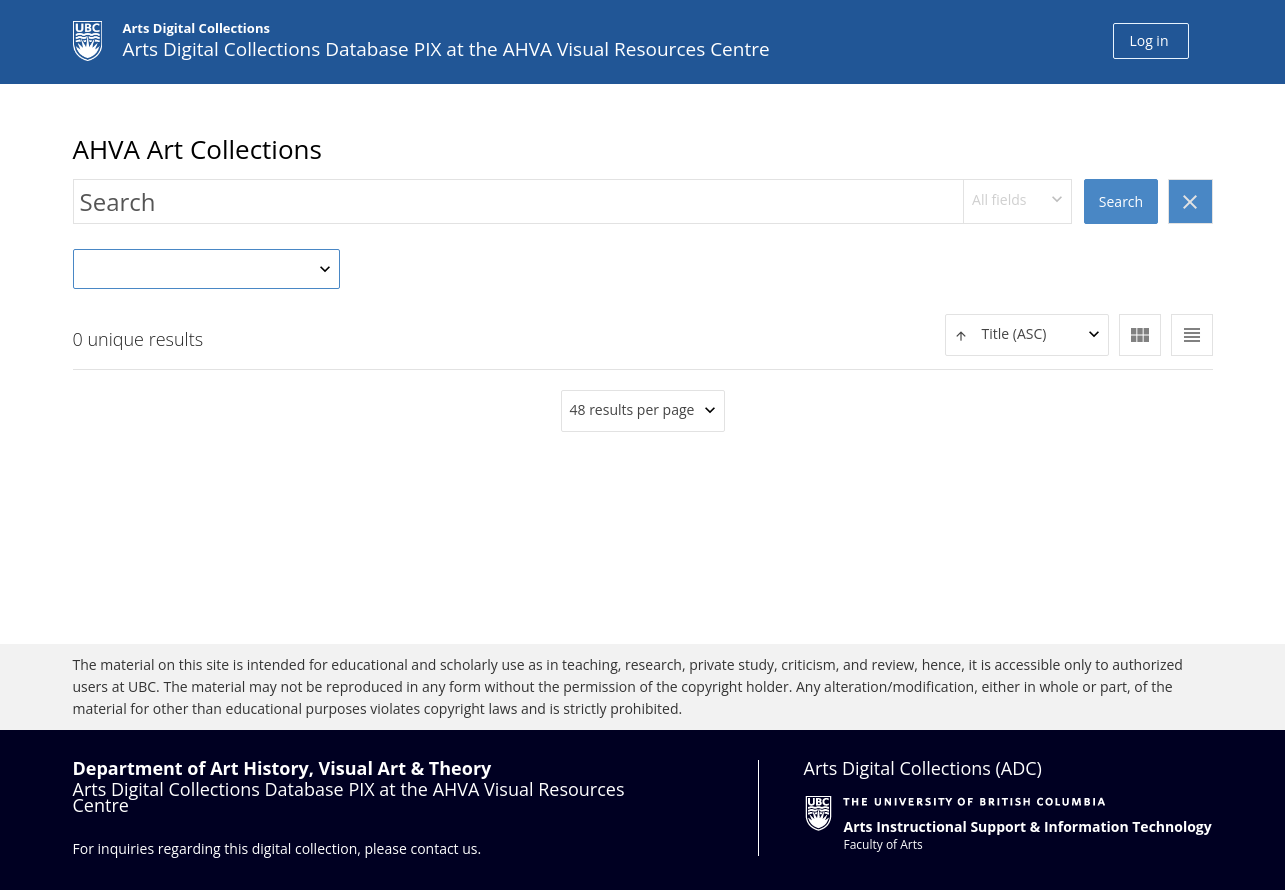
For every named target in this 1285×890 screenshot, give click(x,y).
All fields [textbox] (999, 199)
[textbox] (1027, 334)
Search (1121, 201)
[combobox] (1018, 201)
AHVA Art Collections (197, 149)
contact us (443, 848)
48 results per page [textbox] (632, 409)
